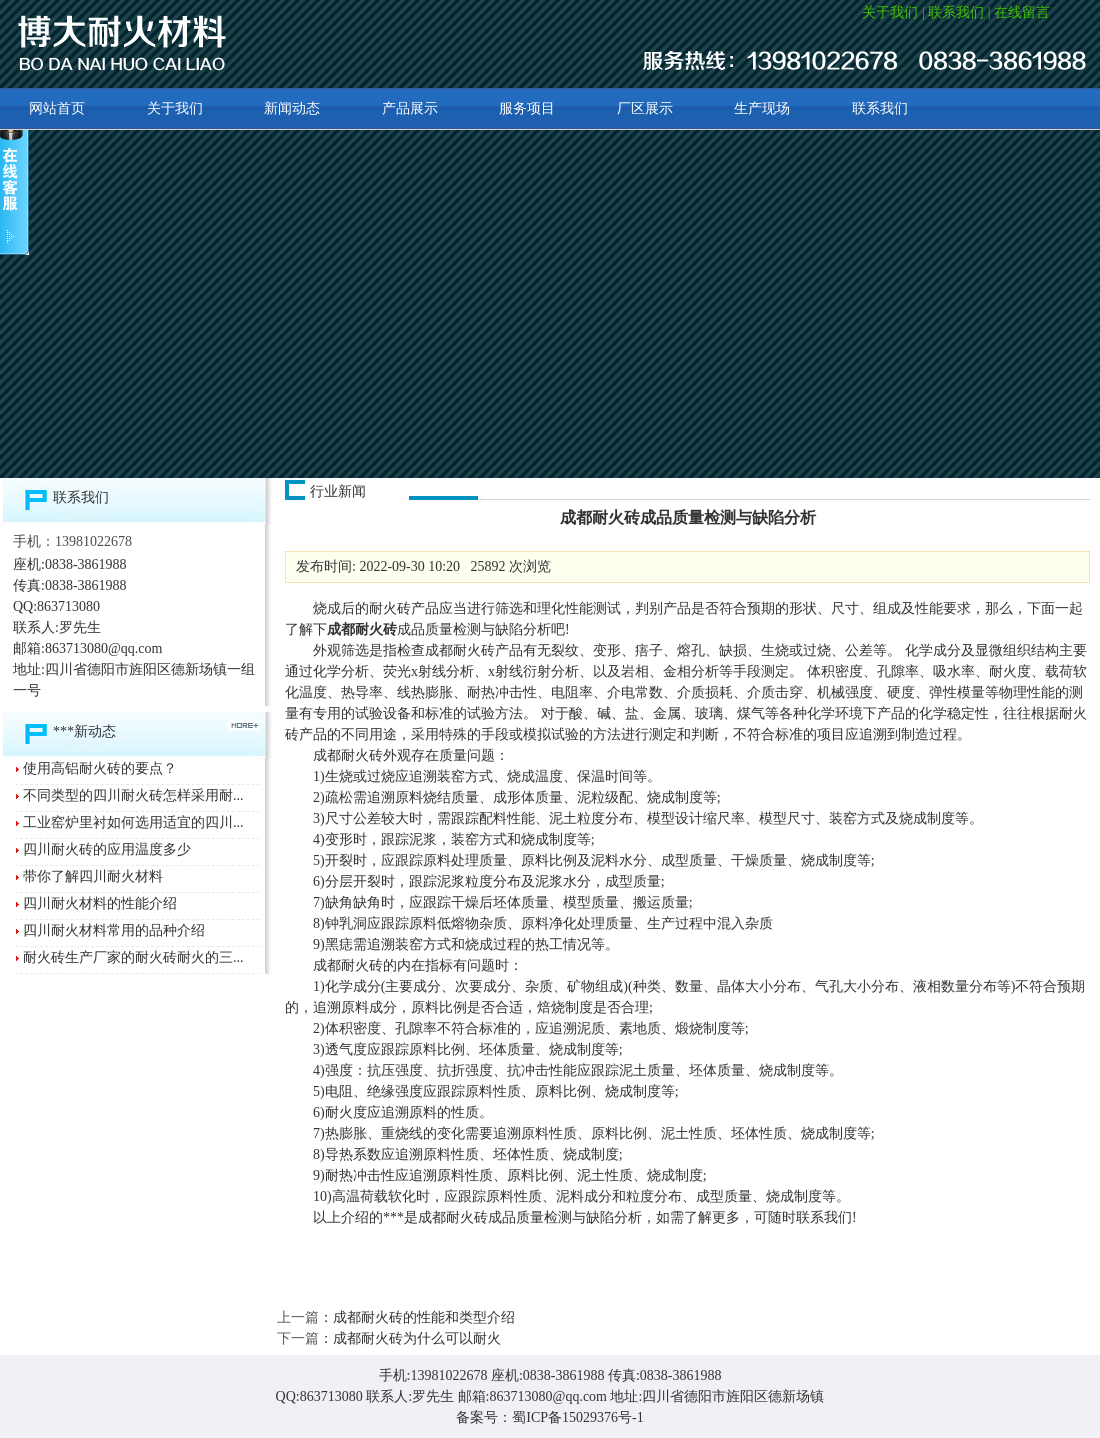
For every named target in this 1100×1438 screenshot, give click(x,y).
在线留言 (1022, 12)
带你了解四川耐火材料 (93, 876)
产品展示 (410, 108)
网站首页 (57, 108)
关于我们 (890, 12)
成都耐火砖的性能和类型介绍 (424, 1317)
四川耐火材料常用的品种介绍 (114, 930)
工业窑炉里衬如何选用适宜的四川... (133, 822)
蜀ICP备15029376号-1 (577, 1417)
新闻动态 (292, 108)
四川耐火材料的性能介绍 (100, 903)
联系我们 (956, 12)
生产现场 (762, 108)
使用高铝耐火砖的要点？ (100, 768)
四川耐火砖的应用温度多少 (107, 849)
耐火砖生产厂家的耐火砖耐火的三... (133, 957)
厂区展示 (645, 108)
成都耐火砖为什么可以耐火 (417, 1338)
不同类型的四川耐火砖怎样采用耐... (133, 795)
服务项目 (527, 108)
